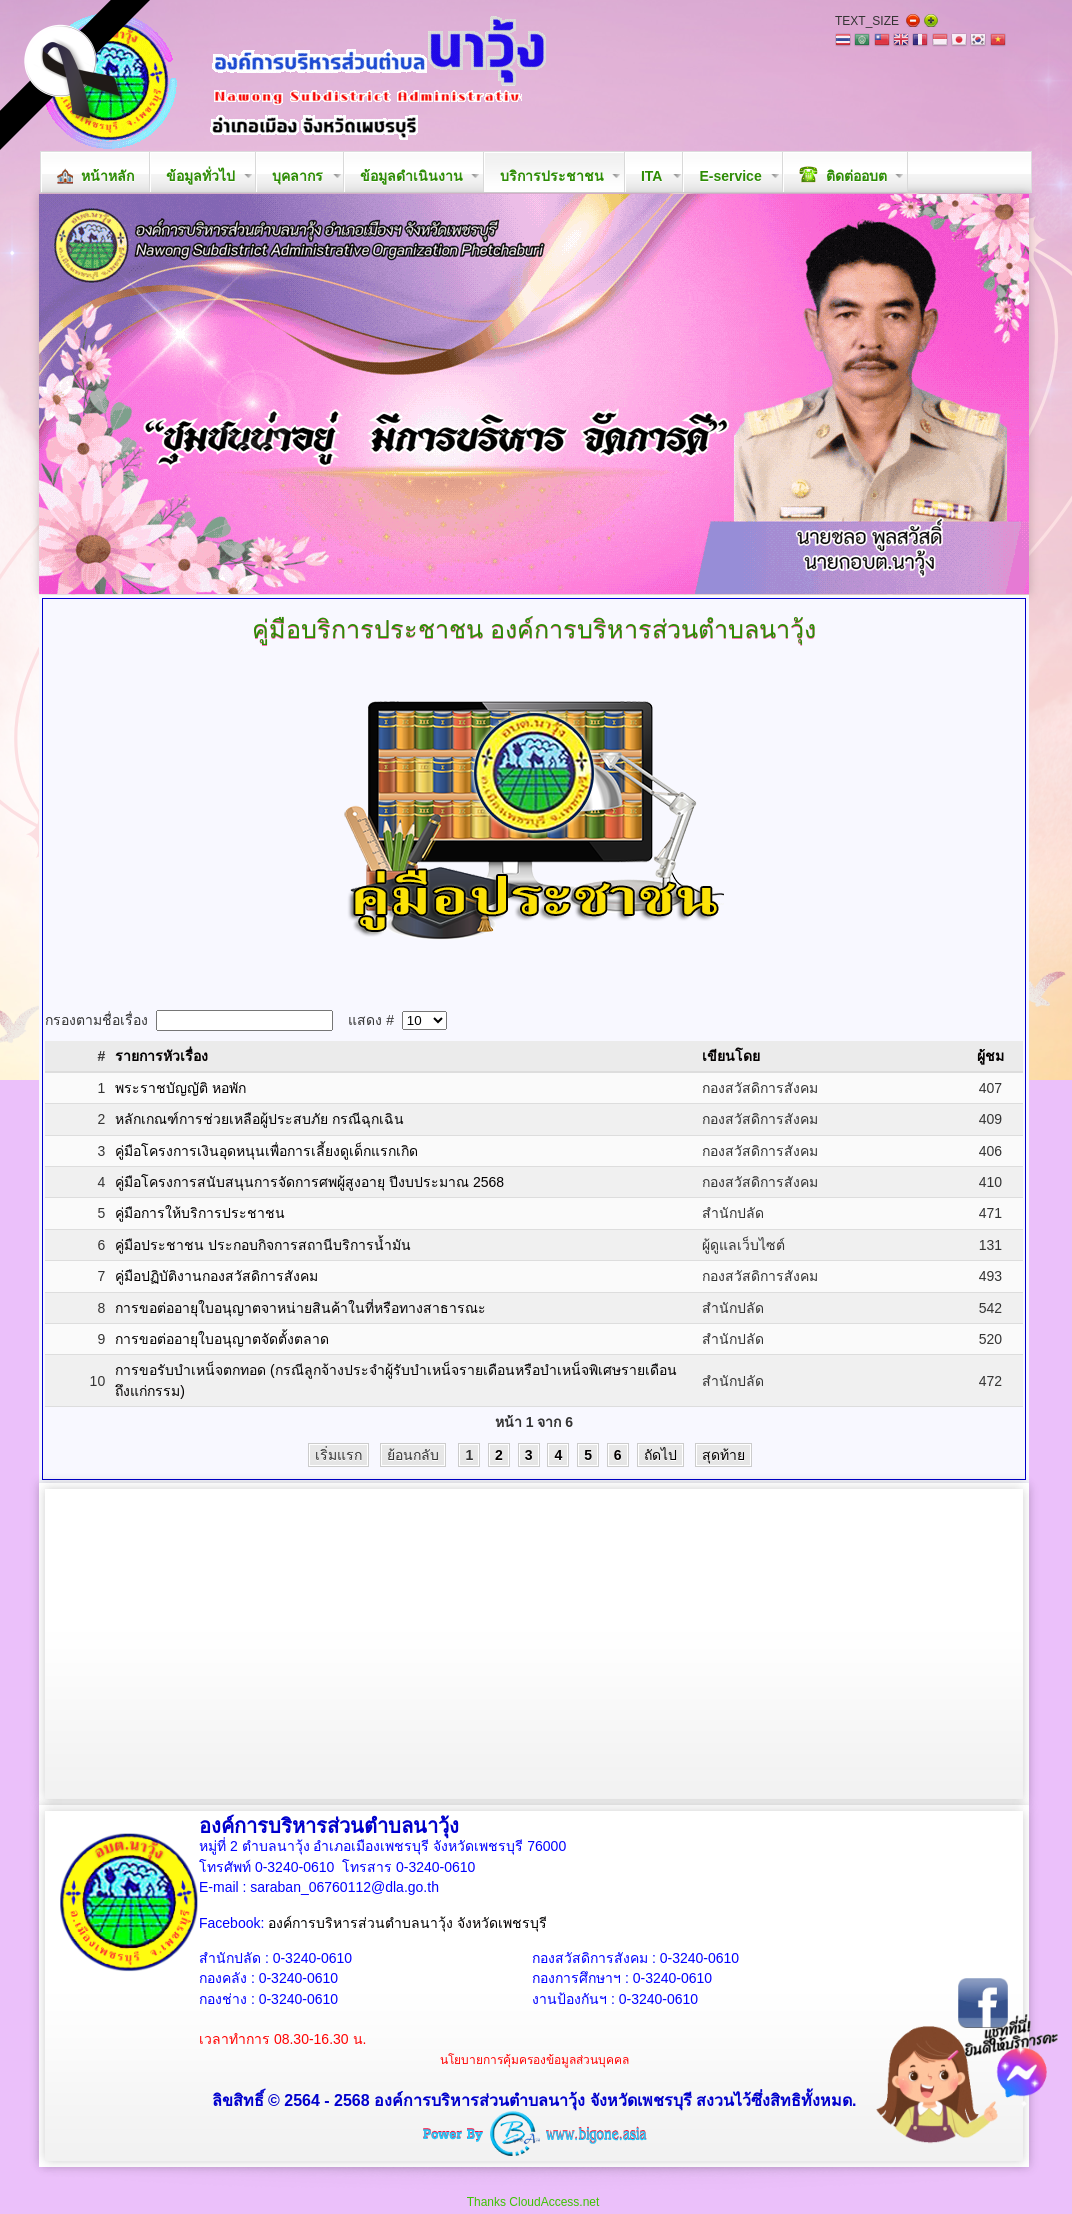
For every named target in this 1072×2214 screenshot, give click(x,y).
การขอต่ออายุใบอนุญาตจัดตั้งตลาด (222, 1339)
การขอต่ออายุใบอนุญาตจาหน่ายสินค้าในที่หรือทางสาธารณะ (300, 1308)
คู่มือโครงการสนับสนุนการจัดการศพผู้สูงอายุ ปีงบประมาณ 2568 (309, 1182)
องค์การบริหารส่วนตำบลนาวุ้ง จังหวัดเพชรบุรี (407, 1923)
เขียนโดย (731, 1056)
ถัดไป (660, 1455)
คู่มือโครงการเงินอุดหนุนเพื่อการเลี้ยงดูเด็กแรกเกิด (266, 1151)
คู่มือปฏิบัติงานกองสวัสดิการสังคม (216, 1276)
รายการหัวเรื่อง (161, 1056)
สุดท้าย (723, 1455)
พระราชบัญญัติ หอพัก (180, 1088)
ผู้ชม (990, 1056)
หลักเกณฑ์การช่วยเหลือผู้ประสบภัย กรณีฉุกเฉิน (259, 1119)
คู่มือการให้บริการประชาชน (200, 1213)
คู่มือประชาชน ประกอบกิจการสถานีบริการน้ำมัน (263, 1245)
